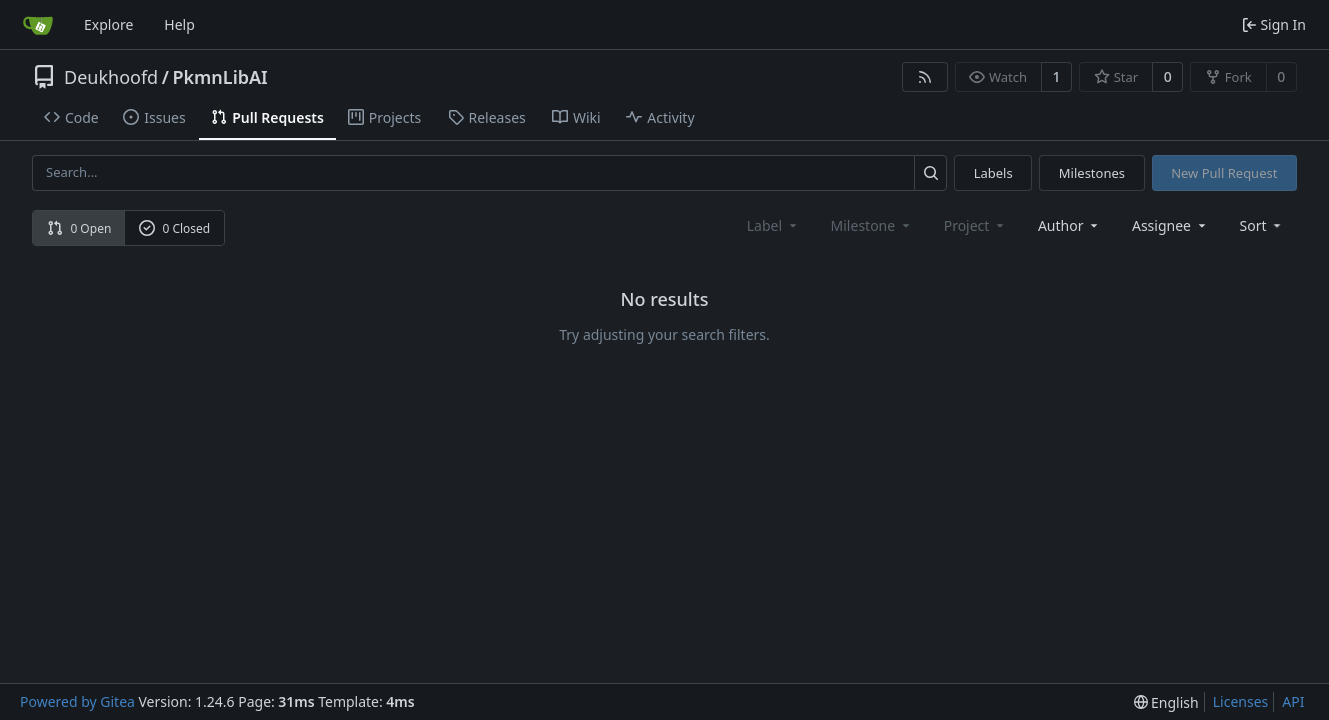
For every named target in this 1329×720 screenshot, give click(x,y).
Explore (108, 24)
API (1293, 701)
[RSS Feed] (925, 77)
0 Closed (175, 228)
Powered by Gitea (77, 701)
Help (179, 24)
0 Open (79, 228)
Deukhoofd (111, 77)
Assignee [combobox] (1170, 225)
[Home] (38, 25)
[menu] (1262, 225)
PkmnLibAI (219, 77)
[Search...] (930, 172)
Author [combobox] (1069, 225)
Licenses (1241, 701)
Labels (993, 173)
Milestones (1092, 173)
